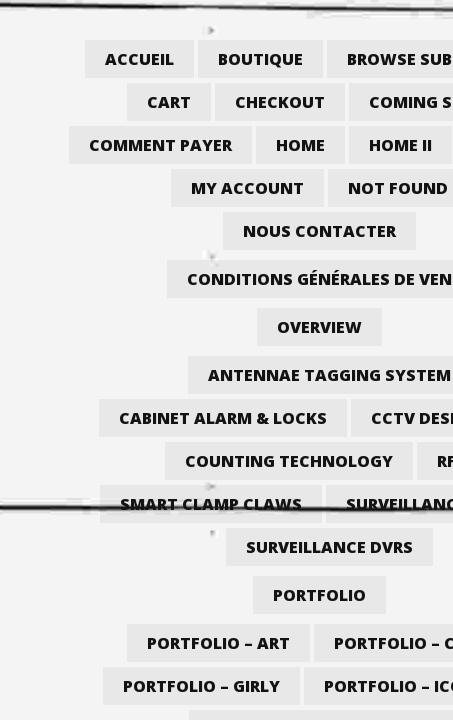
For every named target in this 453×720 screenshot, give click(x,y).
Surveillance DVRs (329, 547)
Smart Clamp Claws (211, 504)
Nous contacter (319, 231)
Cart (169, 102)
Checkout (280, 102)
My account (247, 188)
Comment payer (160, 145)
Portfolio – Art (218, 643)
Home (300, 145)
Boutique (260, 59)
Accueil (139, 59)
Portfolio (319, 595)
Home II (400, 145)
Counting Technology (289, 461)
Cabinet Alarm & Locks (223, 418)
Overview (319, 327)
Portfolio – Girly (201, 686)
